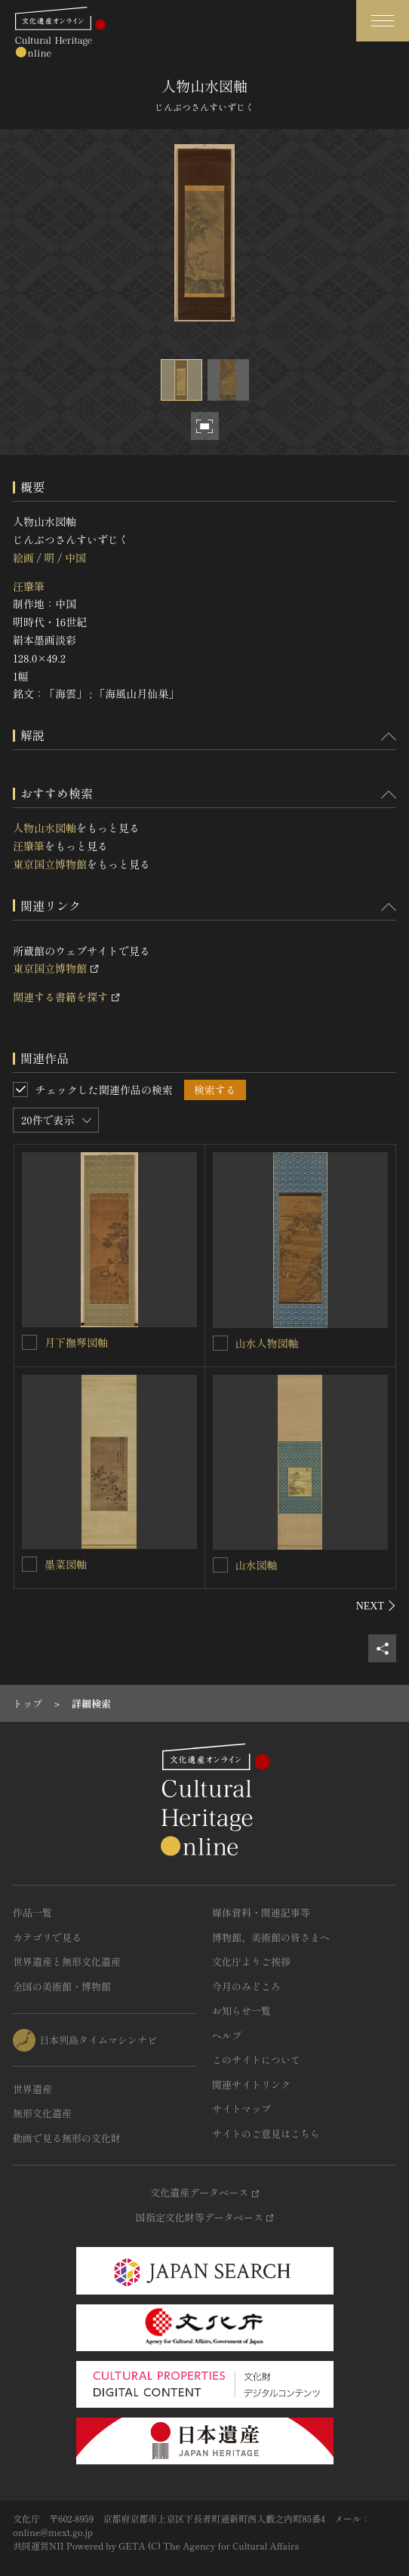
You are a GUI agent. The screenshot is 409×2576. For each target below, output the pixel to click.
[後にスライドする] (376, 1605)
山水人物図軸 (267, 1343)
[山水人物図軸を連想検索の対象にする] (220, 1343)
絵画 (23, 557)
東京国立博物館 (50, 863)
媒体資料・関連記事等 (261, 1912)
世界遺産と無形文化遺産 (67, 1961)
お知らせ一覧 (241, 2010)
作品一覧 (32, 1912)
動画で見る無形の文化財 (67, 2138)
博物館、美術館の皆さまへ (271, 1937)
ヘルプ (226, 2035)
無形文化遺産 (42, 2113)
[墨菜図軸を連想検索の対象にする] (29, 1564)
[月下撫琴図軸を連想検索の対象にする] (29, 1342)
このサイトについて (256, 2059)
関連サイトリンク (251, 2084)
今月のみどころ (246, 1986)
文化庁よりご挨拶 (251, 1961)
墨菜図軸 (66, 1564)
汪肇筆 (29, 586)
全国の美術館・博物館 (62, 1986)
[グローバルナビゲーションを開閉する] (382, 20)
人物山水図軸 (44, 827)
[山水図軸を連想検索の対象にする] (220, 1564)
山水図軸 (256, 1564)
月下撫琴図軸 (76, 1342)
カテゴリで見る (47, 1937)
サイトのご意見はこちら (266, 2133)
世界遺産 (32, 2089)
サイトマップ (241, 2108)
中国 (75, 557)
